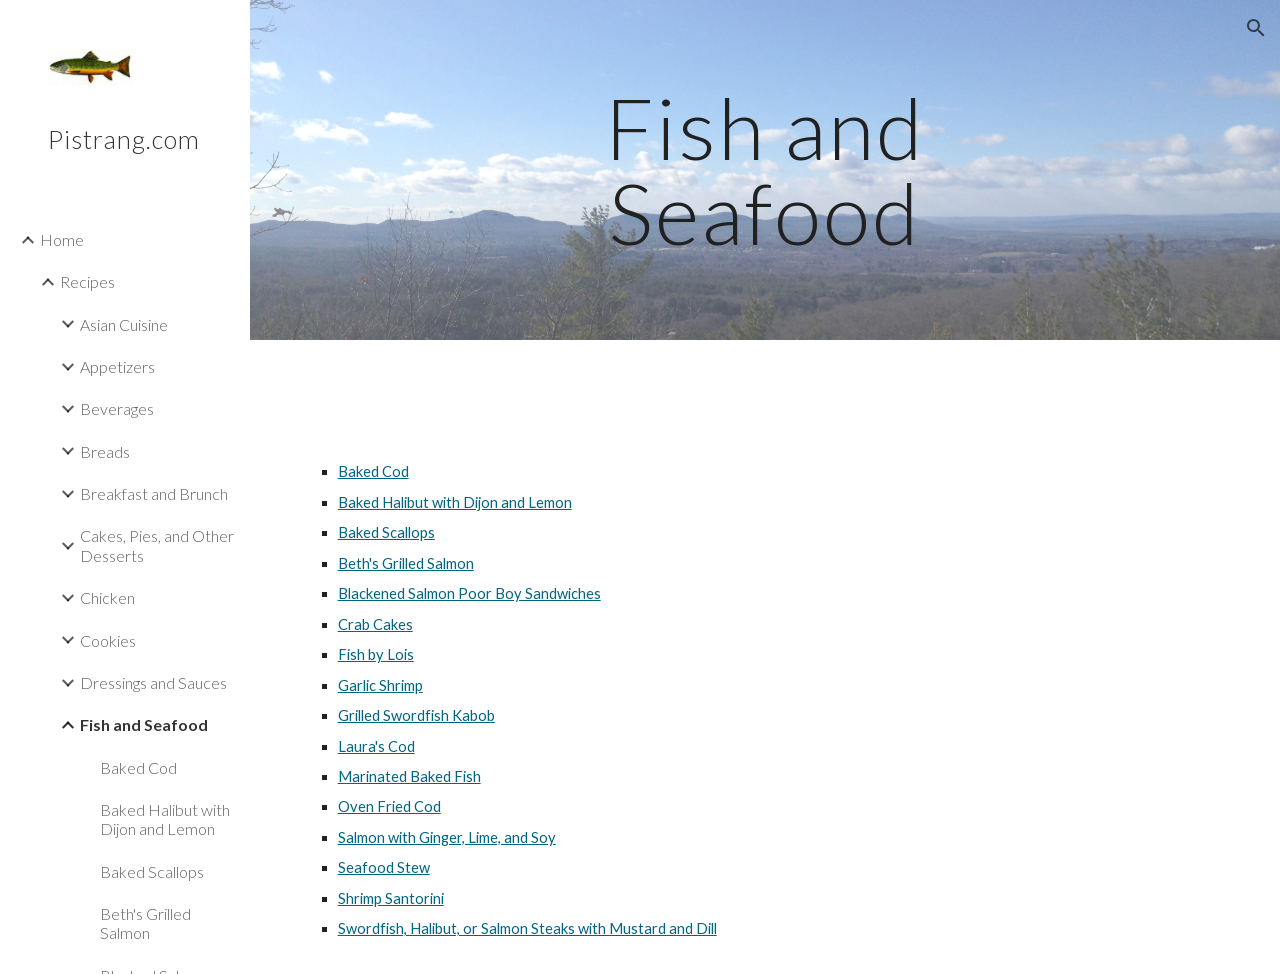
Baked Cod (373, 471)
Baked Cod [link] (138, 767)
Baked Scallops (386, 532)
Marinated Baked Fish (409, 776)
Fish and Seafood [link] (144, 724)
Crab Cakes (375, 624)
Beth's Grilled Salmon (406, 563)
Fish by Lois (376, 654)
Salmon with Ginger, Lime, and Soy (447, 837)
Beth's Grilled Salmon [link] (145, 923)
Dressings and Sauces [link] (153, 682)
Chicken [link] (107, 597)
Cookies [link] (108, 640)
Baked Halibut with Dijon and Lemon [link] (165, 819)
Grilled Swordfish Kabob (416, 715)
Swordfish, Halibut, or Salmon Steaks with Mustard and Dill (527, 928)
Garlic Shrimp (380, 685)
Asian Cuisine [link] (124, 324)
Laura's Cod (376, 746)
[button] (1256, 28)
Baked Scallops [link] (152, 871)
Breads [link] (105, 451)
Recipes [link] (87, 281)
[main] (764, 170)
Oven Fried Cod (389, 806)
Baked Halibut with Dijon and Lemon (455, 502)
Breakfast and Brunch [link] (154, 493)
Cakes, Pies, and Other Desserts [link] (157, 545)
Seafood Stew (384, 867)
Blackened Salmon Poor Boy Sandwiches (469, 593)
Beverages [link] (117, 408)
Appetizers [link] (117, 366)
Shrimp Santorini (391, 898)
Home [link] (62, 239)
